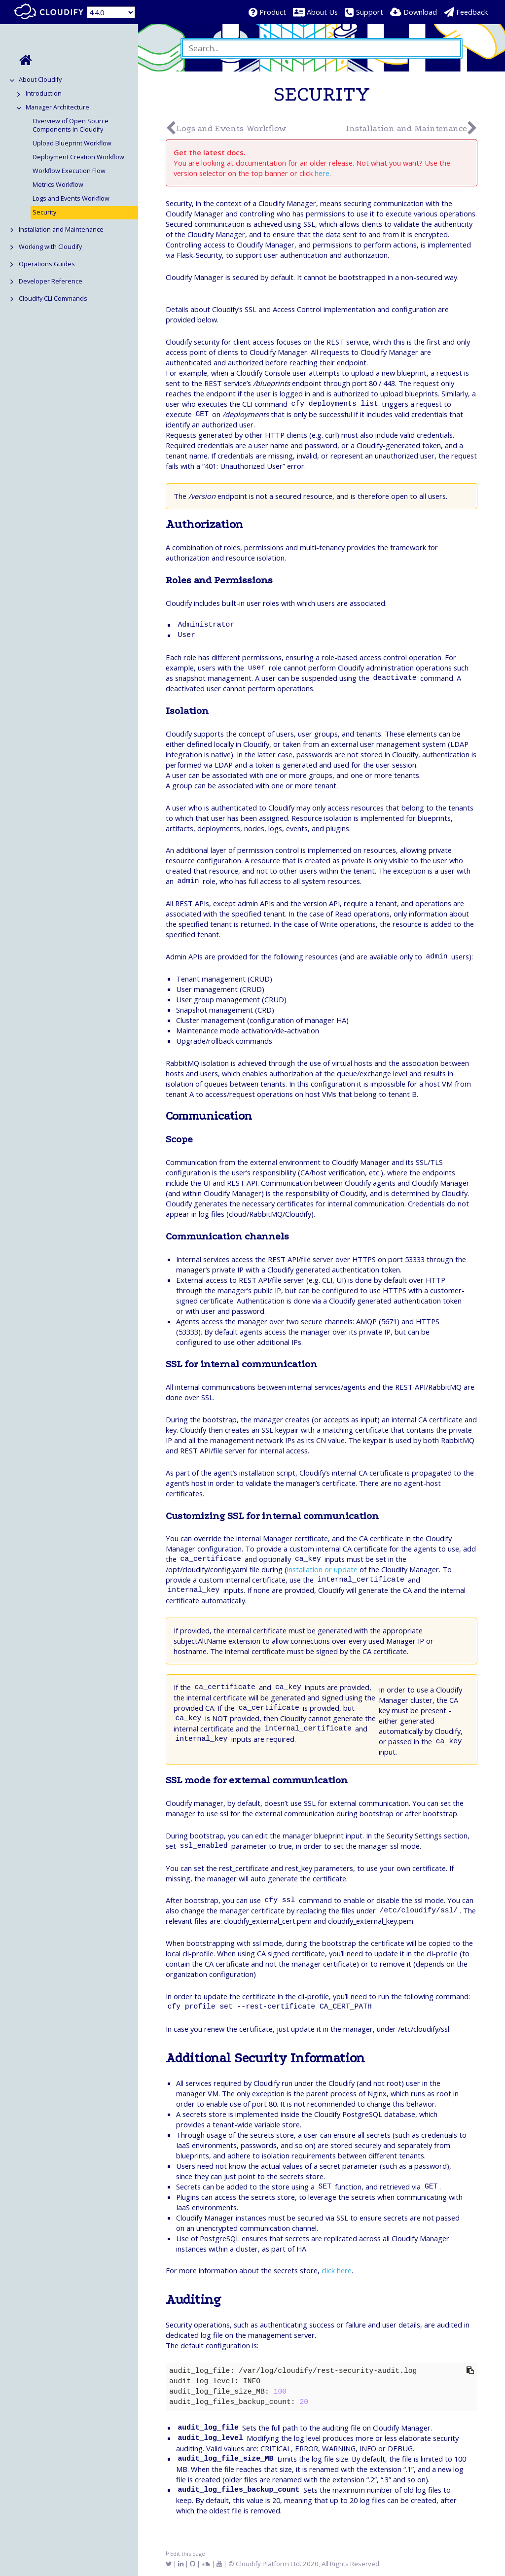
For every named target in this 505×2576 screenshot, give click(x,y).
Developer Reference (50, 281)
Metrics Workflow (58, 184)
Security (44, 212)
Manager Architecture (57, 107)
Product (272, 12)
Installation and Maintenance (61, 229)
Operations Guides (47, 264)
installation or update (322, 1569)
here (322, 173)
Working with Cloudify (50, 247)
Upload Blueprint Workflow (72, 143)
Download (420, 12)
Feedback (472, 12)
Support (369, 12)
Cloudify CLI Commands (53, 298)
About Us (322, 12)
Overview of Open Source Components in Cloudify (70, 125)
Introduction (44, 93)
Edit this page (185, 2553)
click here (337, 2270)
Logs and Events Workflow (71, 198)
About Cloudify (40, 79)
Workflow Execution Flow (69, 171)
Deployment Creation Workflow (78, 157)
